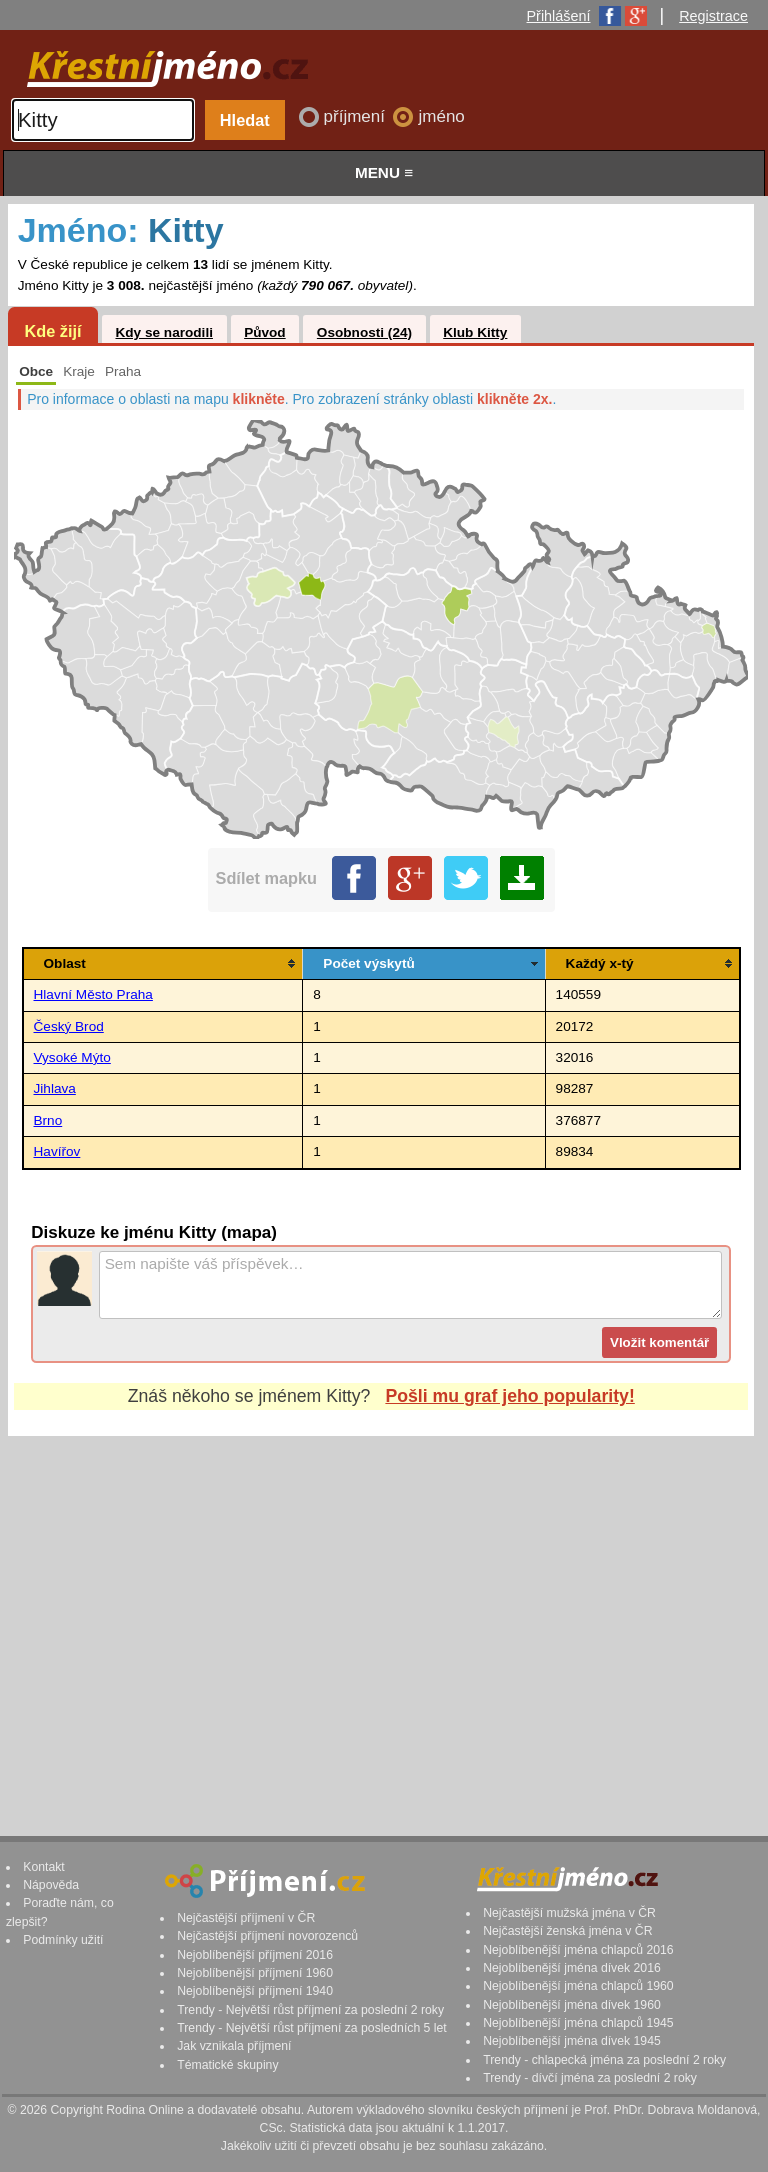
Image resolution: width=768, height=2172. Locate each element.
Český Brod (69, 1026)
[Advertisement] (381, 1617)
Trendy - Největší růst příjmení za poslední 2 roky (310, 2010)
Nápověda (51, 1885)
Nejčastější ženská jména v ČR (567, 1931)
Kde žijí (52, 331)
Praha (123, 371)
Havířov (57, 1151)
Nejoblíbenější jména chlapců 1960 (578, 1986)
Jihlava (55, 1088)
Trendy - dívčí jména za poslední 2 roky (590, 2078)
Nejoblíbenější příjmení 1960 (255, 1973)
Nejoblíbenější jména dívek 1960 (572, 2005)
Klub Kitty (475, 332)
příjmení (357, 116)
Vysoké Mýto (72, 1057)
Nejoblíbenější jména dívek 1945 (572, 2041)
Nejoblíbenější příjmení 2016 (255, 1955)
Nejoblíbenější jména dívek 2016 (572, 1968)
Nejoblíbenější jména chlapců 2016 (578, 1950)
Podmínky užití (63, 1940)
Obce (36, 371)
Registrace (713, 16)
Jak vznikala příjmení (234, 2046)
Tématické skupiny (227, 2065)
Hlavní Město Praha (93, 994)
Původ (265, 332)
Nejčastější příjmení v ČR (246, 1918)
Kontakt (44, 1867)
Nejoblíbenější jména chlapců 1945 (578, 2023)
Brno (48, 1120)
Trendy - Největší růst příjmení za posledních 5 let (312, 2028)
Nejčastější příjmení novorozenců (267, 1936)
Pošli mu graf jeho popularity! (509, 1396)
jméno (441, 116)
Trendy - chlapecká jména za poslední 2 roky (604, 2060)
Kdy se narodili (163, 332)
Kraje (79, 371)
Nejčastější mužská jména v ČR (569, 1913)
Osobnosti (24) (364, 332)
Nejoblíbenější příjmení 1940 (255, 1991)
